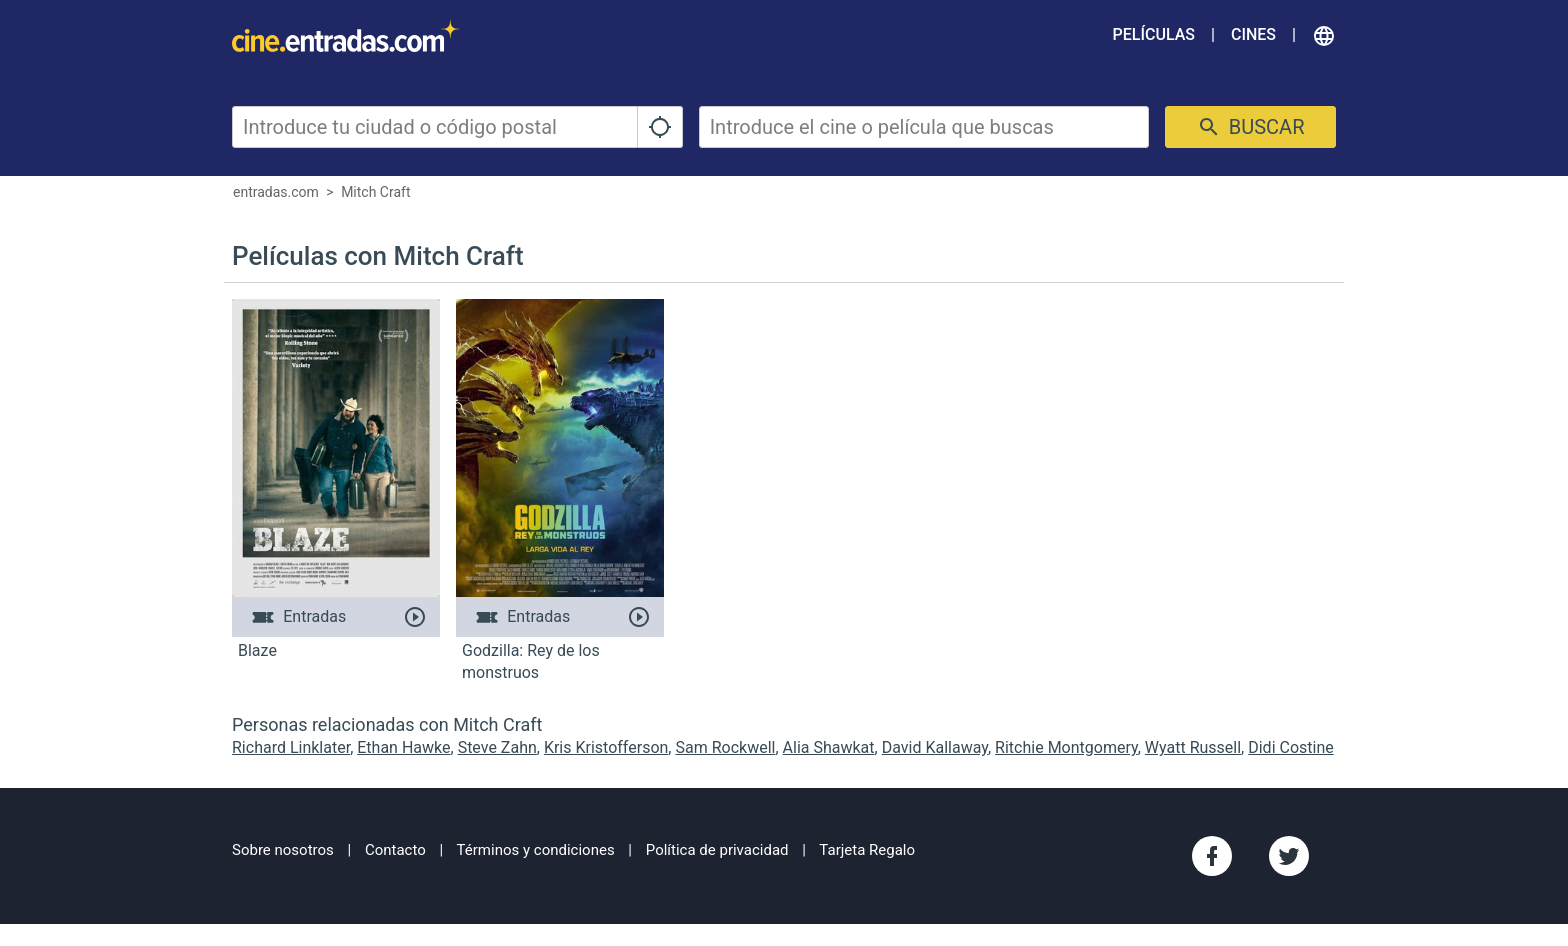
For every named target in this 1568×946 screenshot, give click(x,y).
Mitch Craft (375, 192)
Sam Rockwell (725, 747)
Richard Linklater (291, 747)
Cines (1253, 34)
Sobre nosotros (283, 850)
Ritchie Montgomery (1066, 747)
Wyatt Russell (1193, 747)
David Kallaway (935, 747)
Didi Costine (1291, 747)
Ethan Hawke (403, 747)
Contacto (395, 850)
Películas (1154, 34)
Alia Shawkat (829, 747)
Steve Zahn (497, 747)
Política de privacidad (717, 850)
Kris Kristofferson (606, 747)
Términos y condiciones (536, 850)
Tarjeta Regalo (867, 850)
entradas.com (276, 192)
